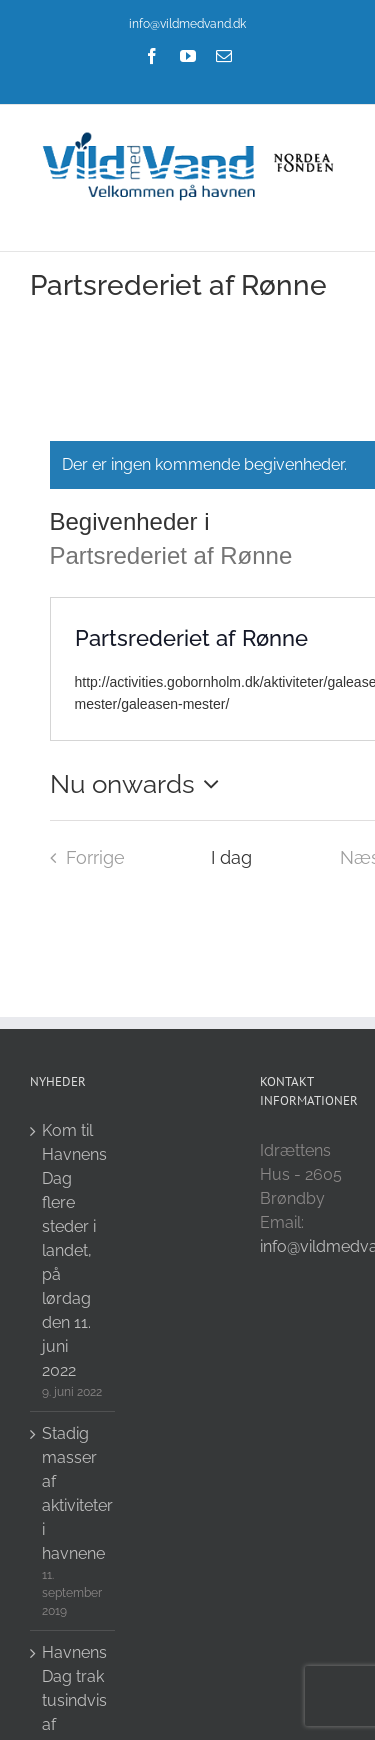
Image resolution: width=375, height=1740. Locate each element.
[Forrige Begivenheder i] (82, 858)
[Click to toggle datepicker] (140, 784)
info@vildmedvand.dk (187, 24)
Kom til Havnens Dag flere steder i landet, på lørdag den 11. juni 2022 (73, 1250)
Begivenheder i (133, 521)
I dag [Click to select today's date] (231, 857)
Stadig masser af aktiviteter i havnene (73, 1493)
